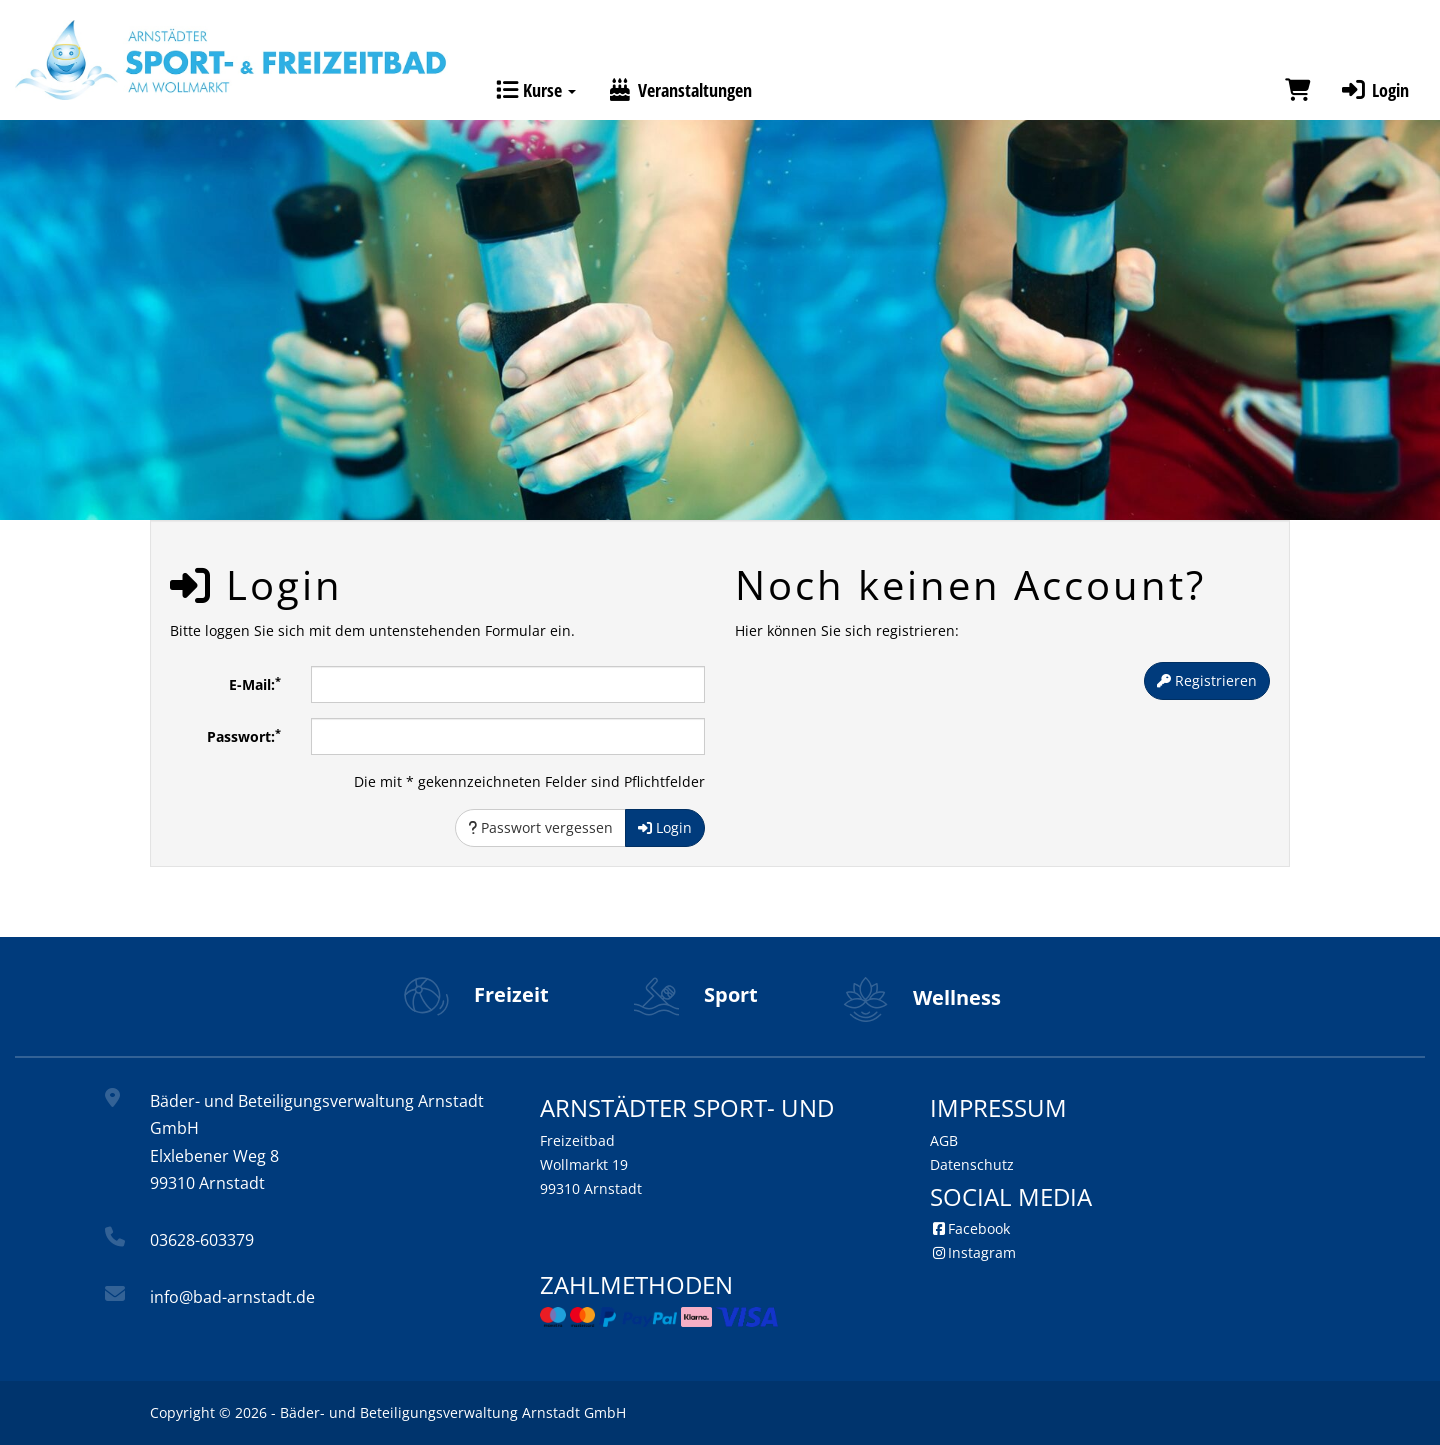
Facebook (970, 1228)
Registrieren (1207, 680)
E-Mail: (255, 684)
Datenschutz (972, 1164)
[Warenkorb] (1297, 90)
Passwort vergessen (540, 827)
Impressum (998, 1107)
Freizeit (476, 994)
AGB (944, 1140)
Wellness (922, 997)
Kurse (536, 90)
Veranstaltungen (679, 90)
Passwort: (244, 736)
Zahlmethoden (636, 1284)
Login (1374, 90)
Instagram (973, 1252)
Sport (696, 994)
